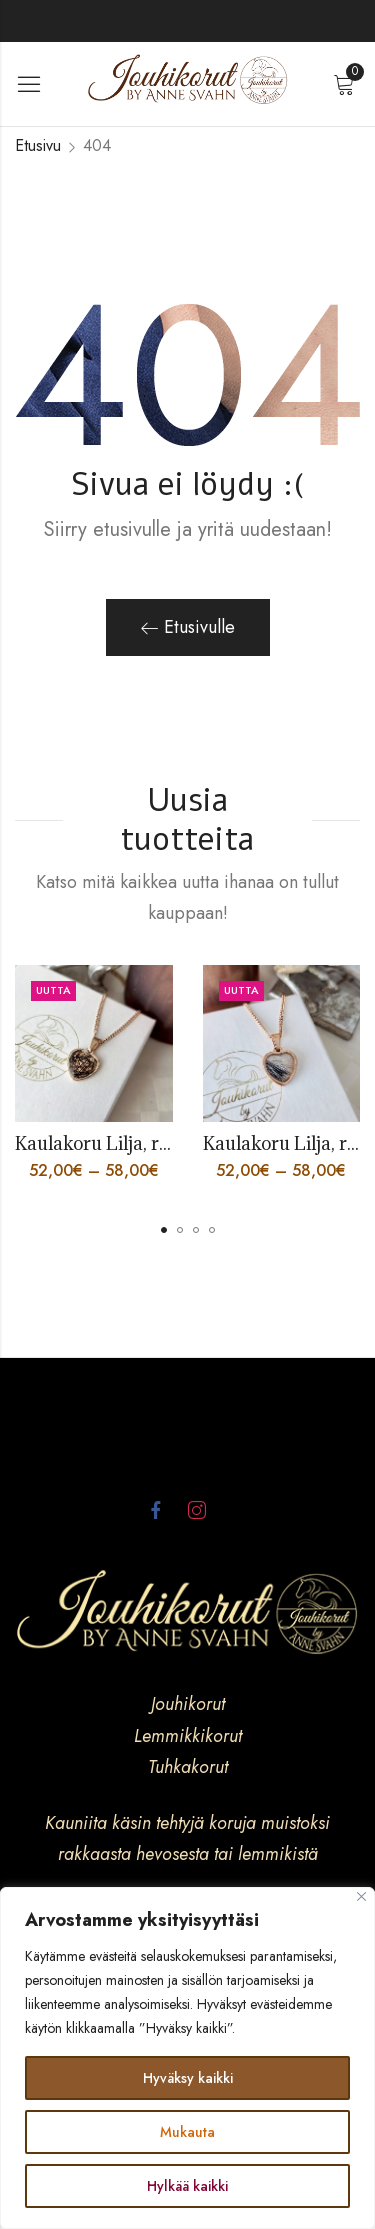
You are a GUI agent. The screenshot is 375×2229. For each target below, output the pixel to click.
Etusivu (38, 145)
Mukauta (187, 2132)
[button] (164, 1230)
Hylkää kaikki (187, 2186)
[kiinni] (361, 1896)
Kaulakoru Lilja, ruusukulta (129, 1143)
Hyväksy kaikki (188, 2078)
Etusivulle (188, 627)
